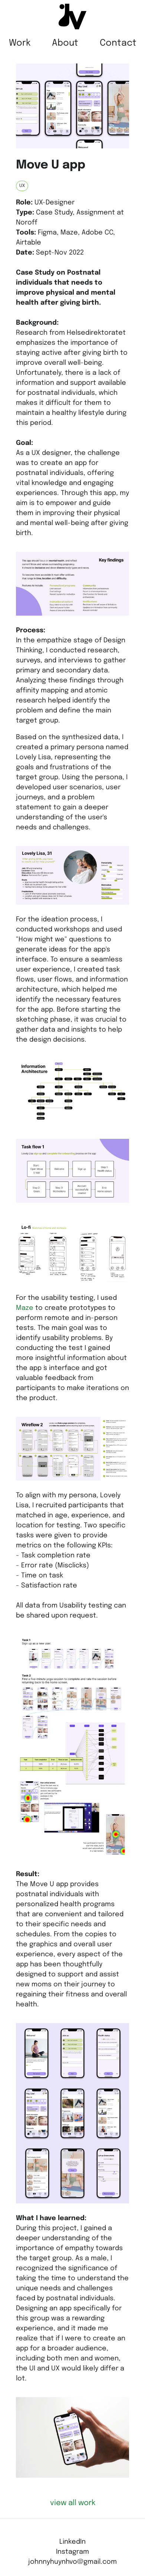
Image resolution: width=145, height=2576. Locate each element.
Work (19, 43)
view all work (72, 2503)
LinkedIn (72, 2542)
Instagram (72, 2552)
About (65, 43)
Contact (118, 43)
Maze (24, 1308)
